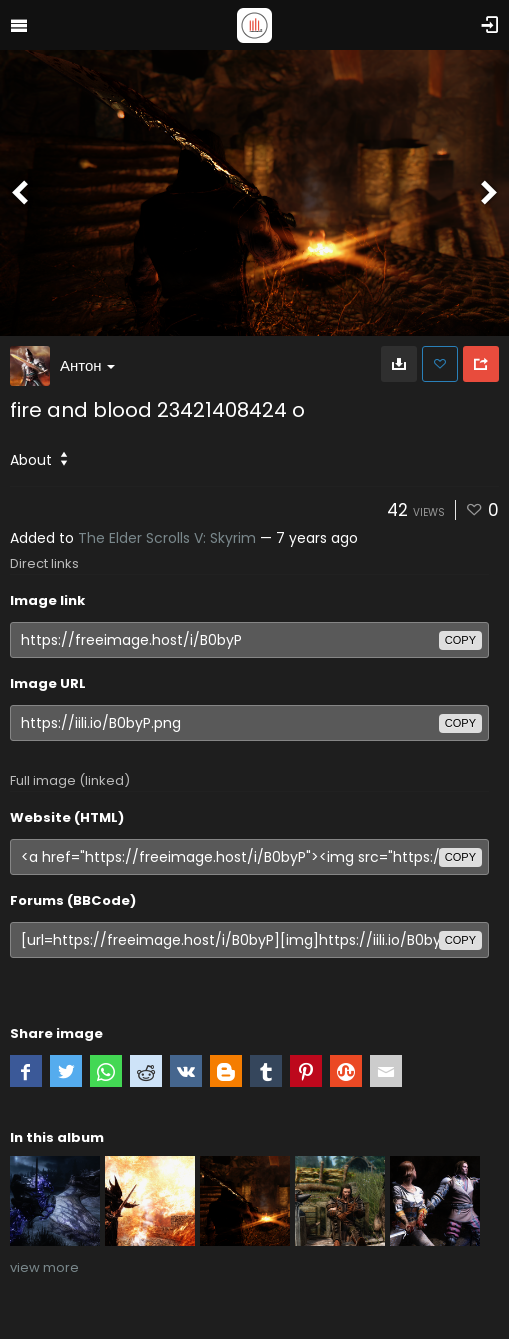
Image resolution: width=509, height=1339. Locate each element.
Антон (87, 365)
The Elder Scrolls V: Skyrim (167, 538)
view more (44, 1267)
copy (460, 640)
